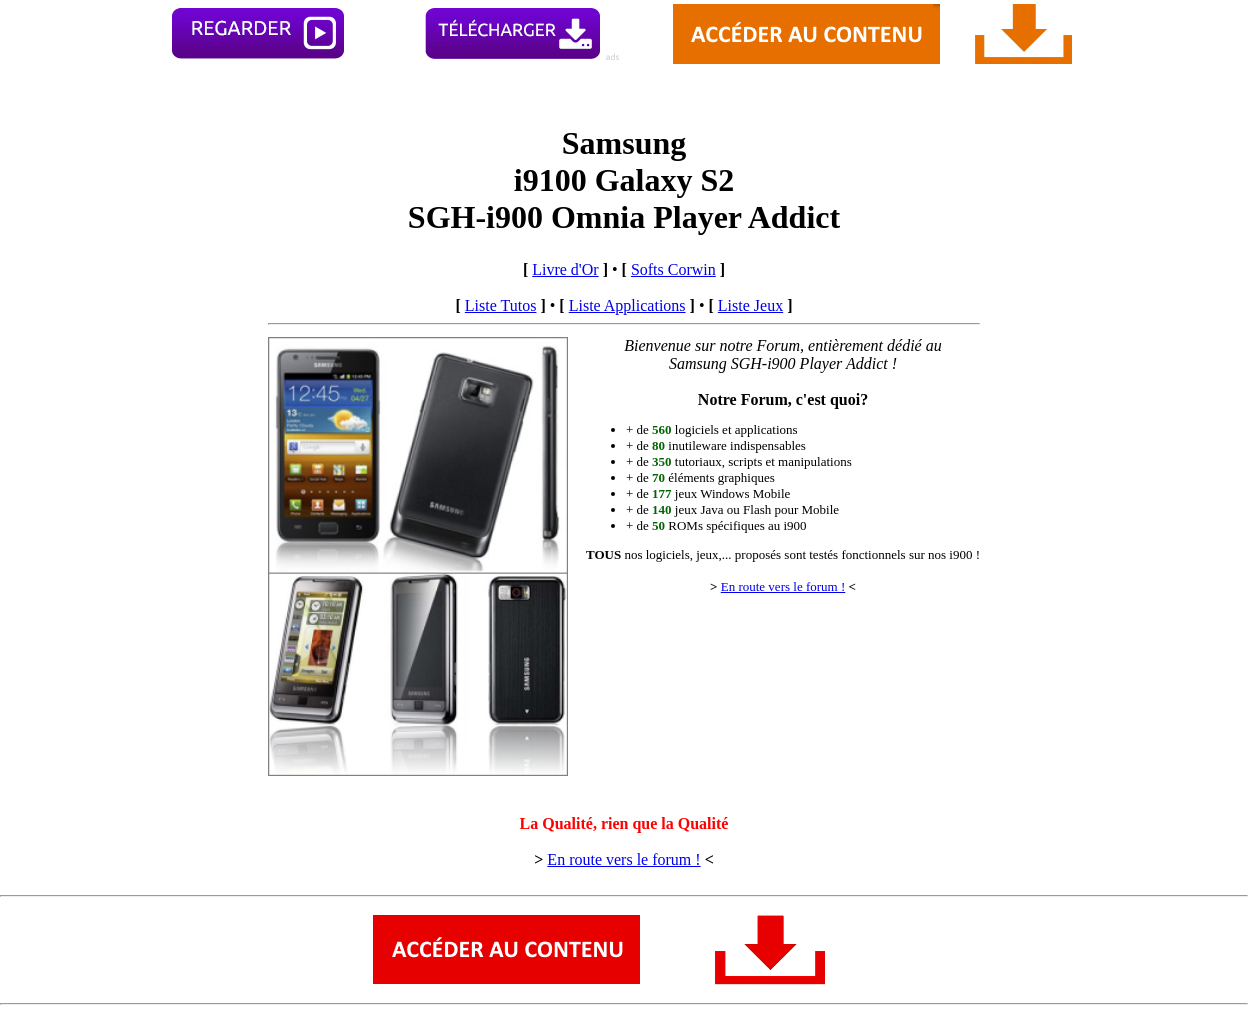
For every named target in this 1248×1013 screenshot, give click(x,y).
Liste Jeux (750, 305)
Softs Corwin (673, 269)
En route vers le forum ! (783, 586)
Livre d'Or (565, 269)
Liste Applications (627, 305)
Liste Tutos (501, 305)
